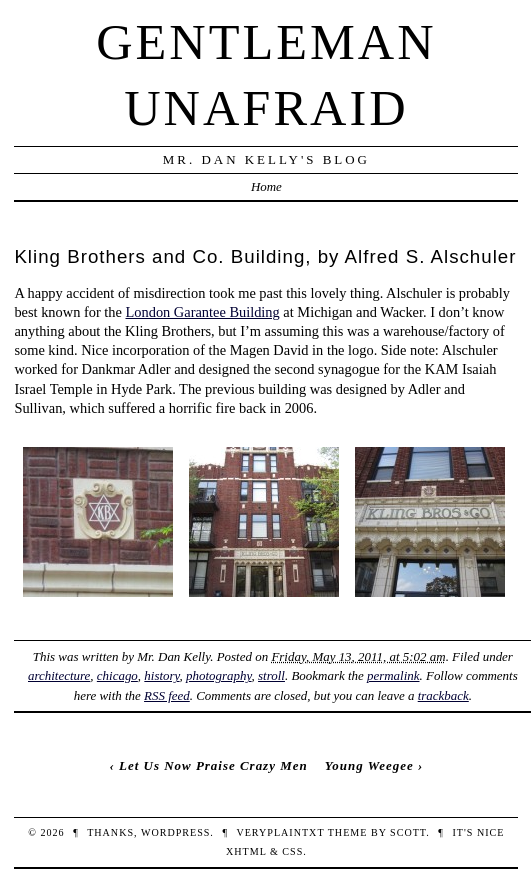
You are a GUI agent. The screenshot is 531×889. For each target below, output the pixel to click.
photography (219, 675)
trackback (443, 695)
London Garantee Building (203, 312)
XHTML (246, 851)
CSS (292, 851)
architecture (59, 675)
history (161, 675)
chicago (117, 675)
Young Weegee (369, 765)
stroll (271, 675)
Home (266, 186)
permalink (393, 675)
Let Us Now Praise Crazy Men (213, 765)
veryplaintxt (280, 832)
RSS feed (167, 695)
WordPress (175, 832)
